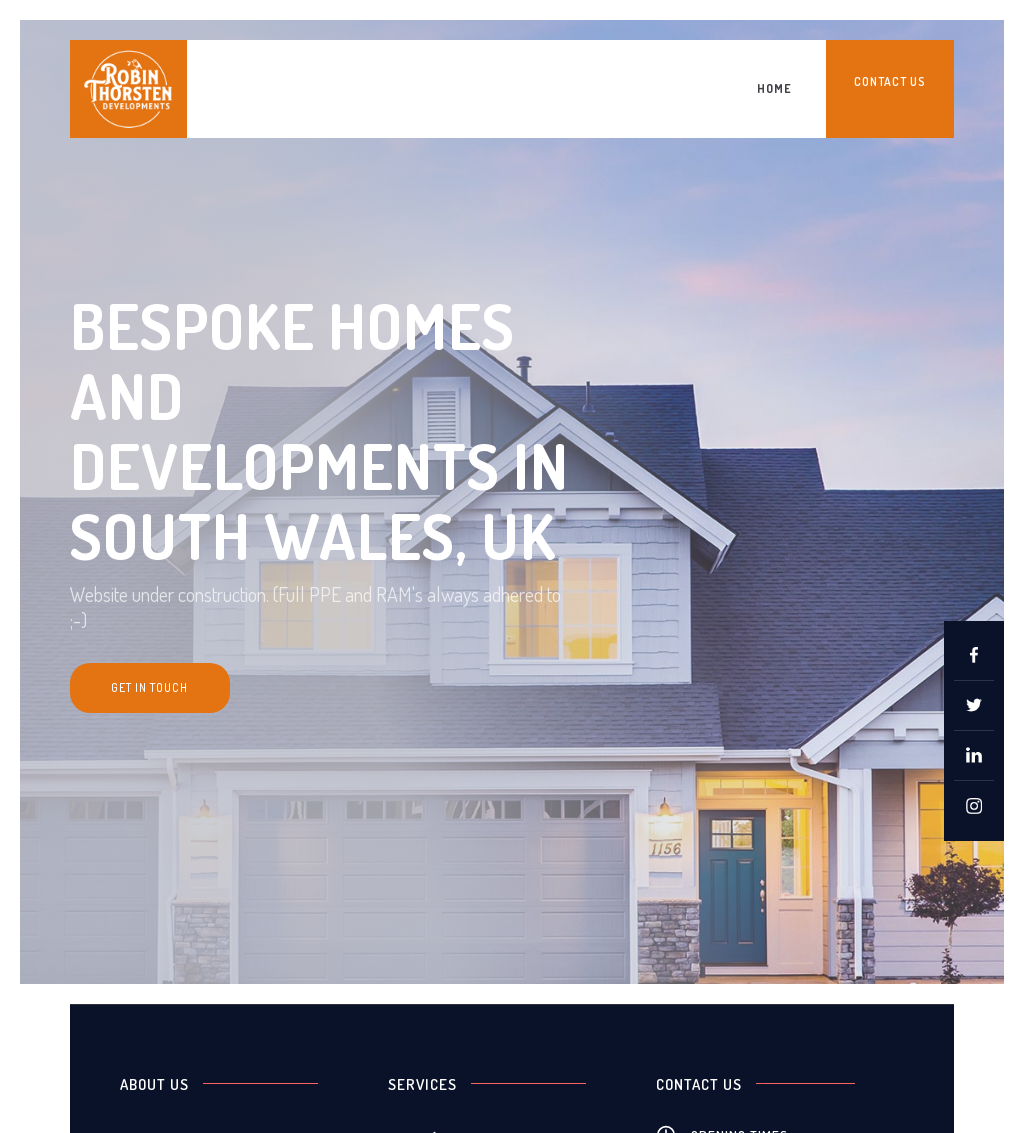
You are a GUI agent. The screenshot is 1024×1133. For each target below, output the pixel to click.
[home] (128, 89)
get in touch (149, 687)
